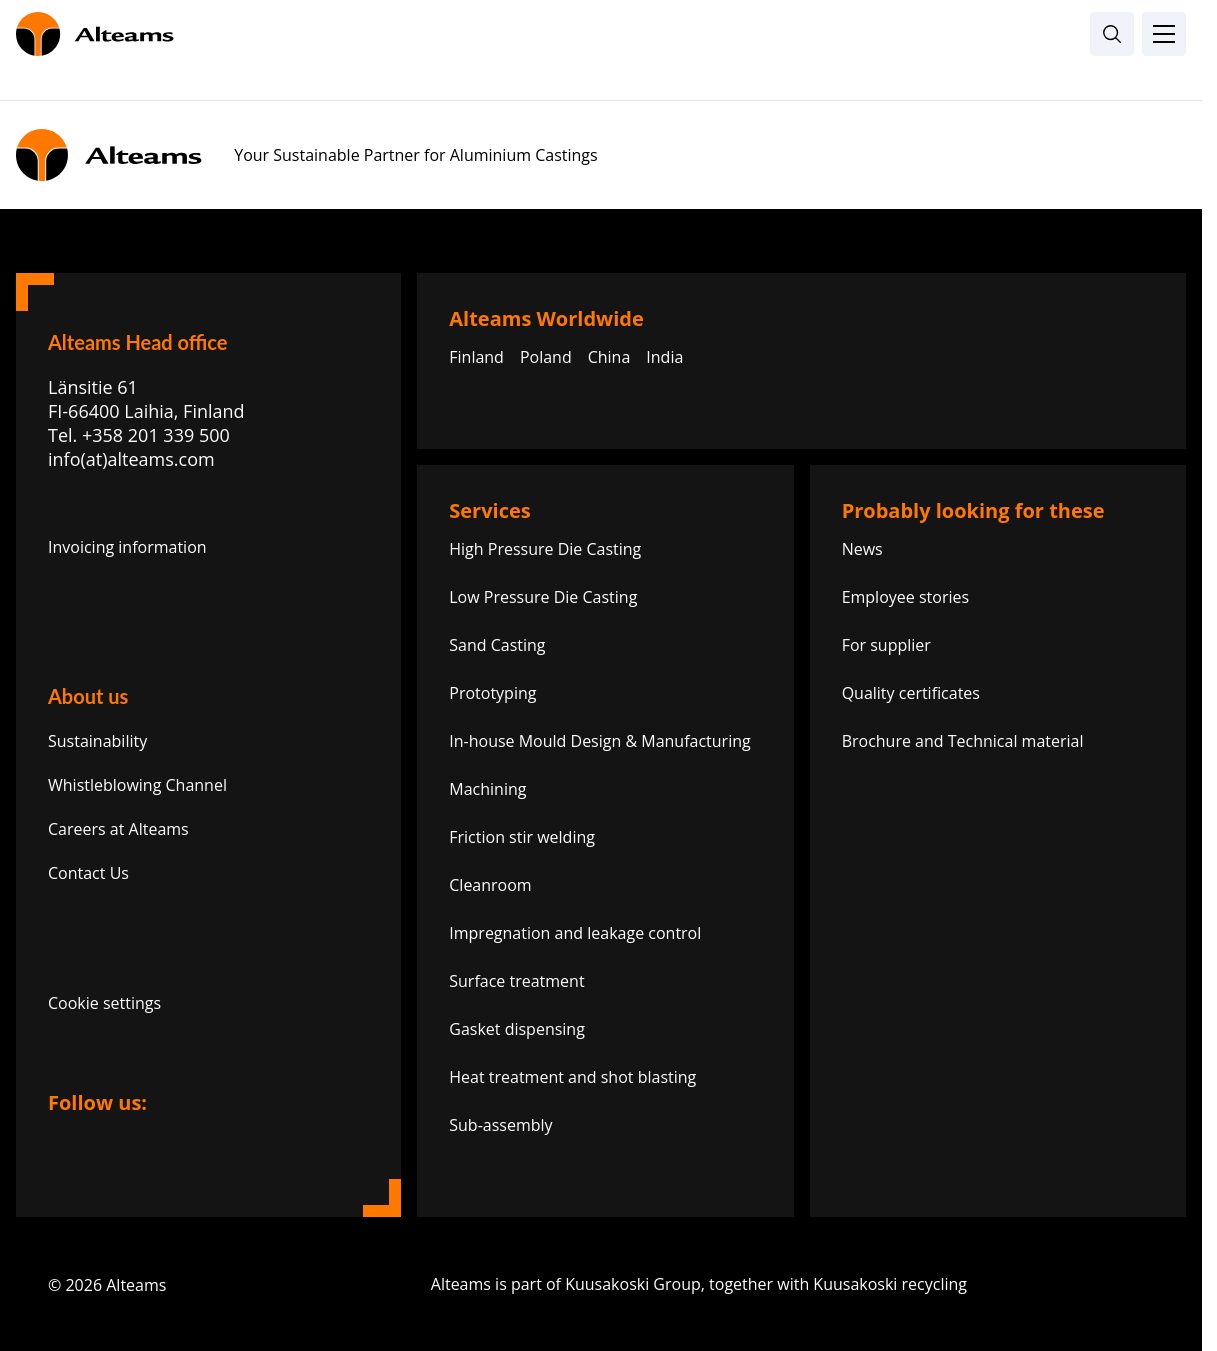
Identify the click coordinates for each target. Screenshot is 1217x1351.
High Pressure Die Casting (545, 549)
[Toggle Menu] (1164, 34)
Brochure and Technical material (963, 741)
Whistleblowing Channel (137, 785)
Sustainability (97, 741)
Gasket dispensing (517, 1029)
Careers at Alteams (118, 829)
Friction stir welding (522, 837)
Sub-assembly (500, 1125)
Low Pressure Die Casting (543, 597)
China (609, 357)
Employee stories (905, 597)
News (862, 549)
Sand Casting (497, 645)
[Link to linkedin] (70, 1139)
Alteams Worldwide (546, 318)
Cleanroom (490, 885)
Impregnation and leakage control (575, 933)
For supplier (886, 645)
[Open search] (1112, 34)
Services (489, 510)
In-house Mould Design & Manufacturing (599, 741)
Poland (546, 357)
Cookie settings (104, 1003)
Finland (476, 357)
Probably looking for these (973, 510)
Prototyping (492, 693)
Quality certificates (911, 693)
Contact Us (88, 873)
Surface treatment (516, 981)
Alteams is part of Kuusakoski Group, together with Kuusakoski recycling (792, 1284)
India (664, 357)
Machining (487, 789)
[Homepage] (601, 34)
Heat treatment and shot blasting (572, 1077)
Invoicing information (127, 547)
